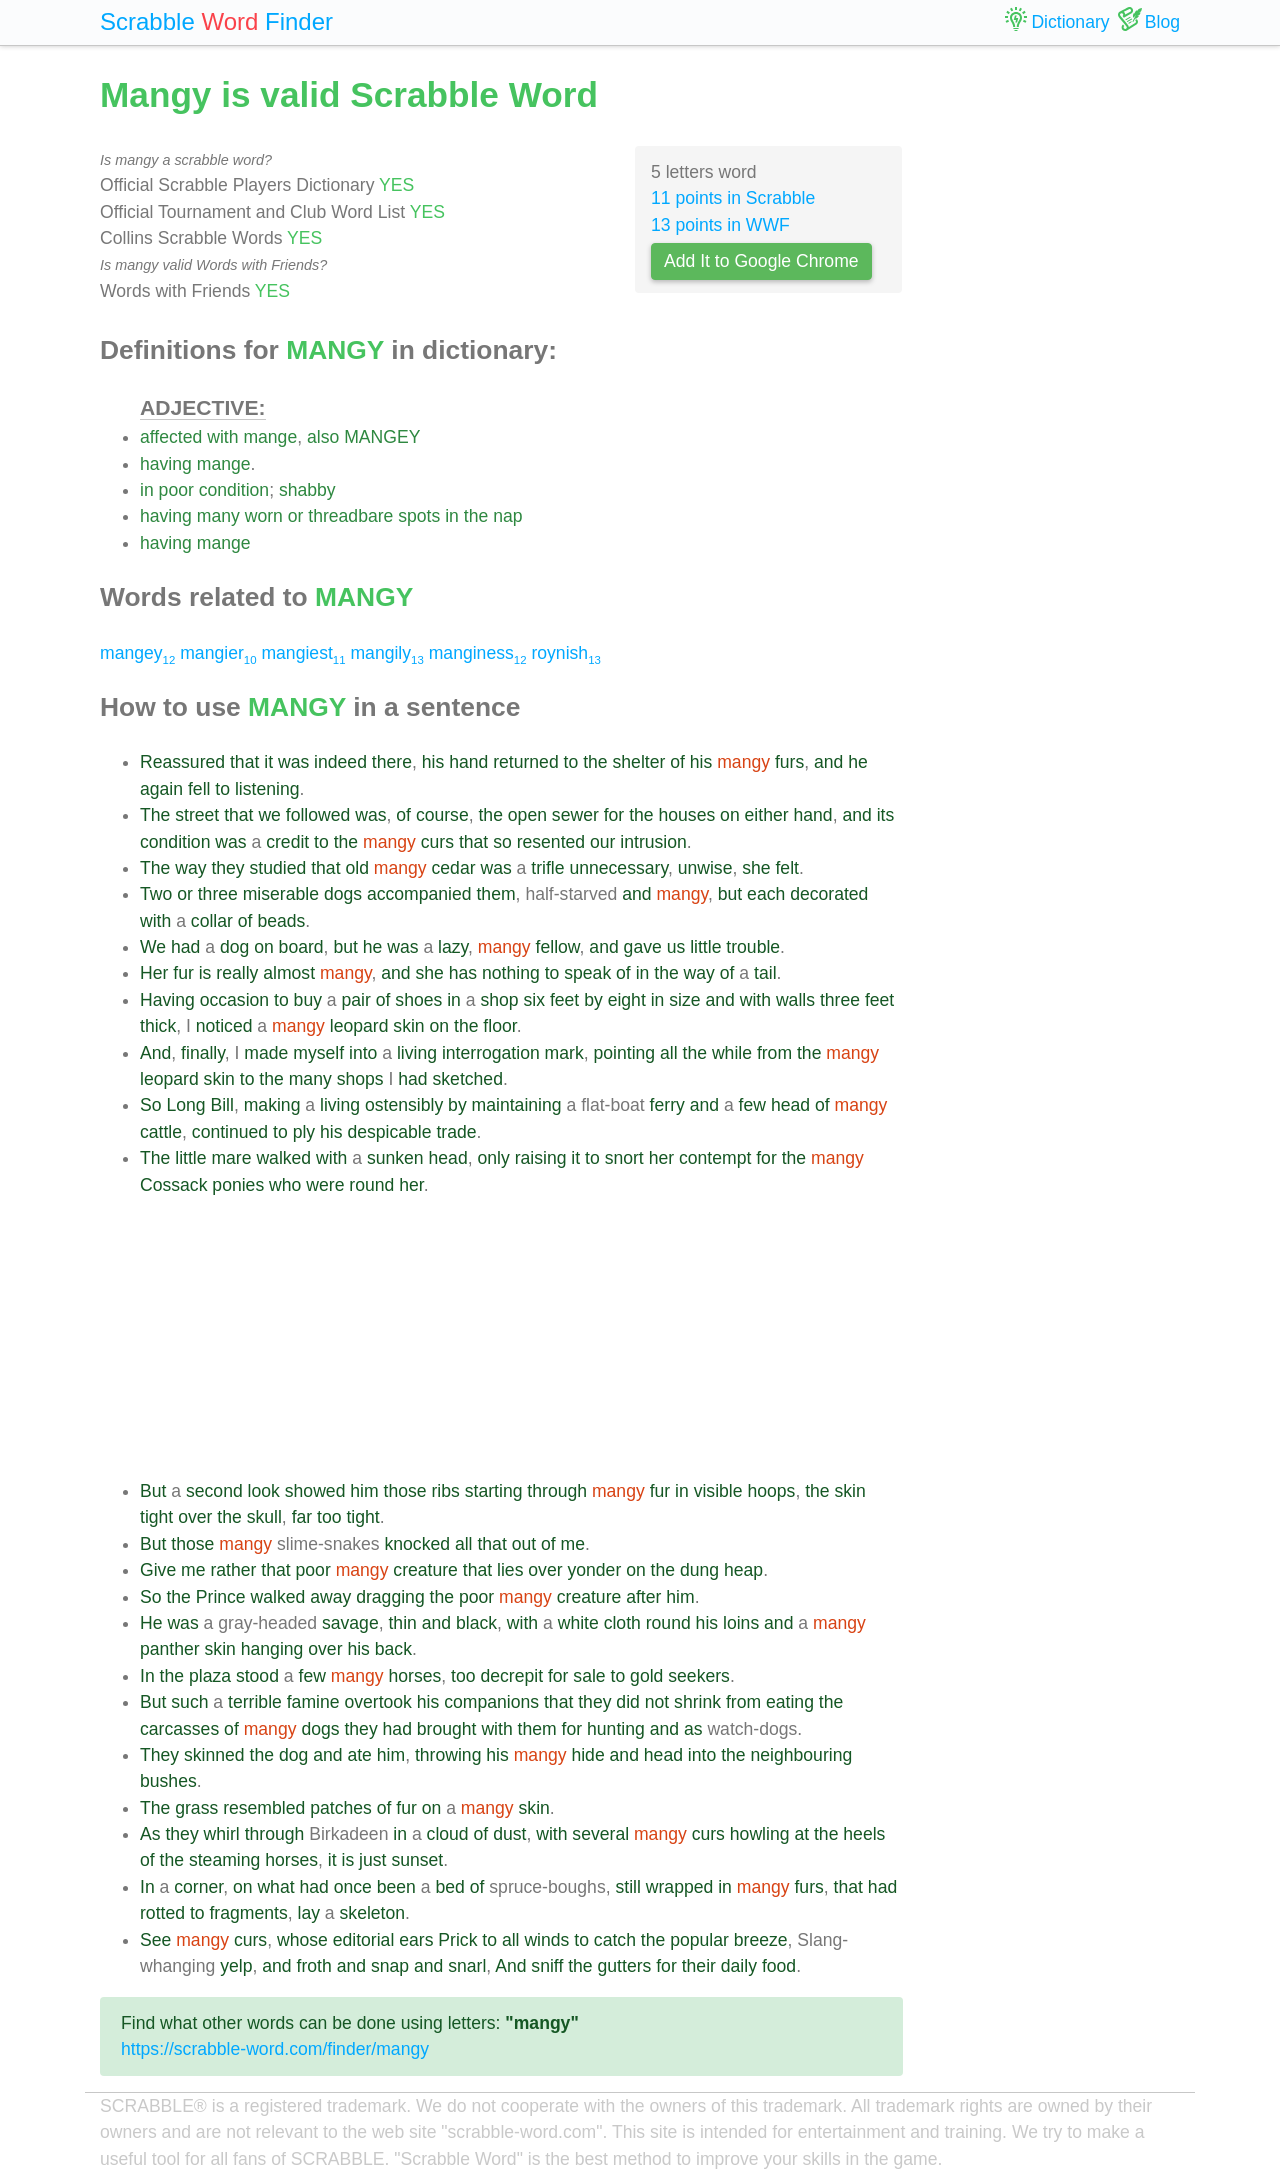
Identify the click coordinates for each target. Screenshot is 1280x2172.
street (197, 815)
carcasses (179, 1729)
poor (176, 490)
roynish (565, 653)
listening (267, 789)
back (393, 1649)
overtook (377, 1702)
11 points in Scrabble (733, 198)
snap (390, 1966)
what (275, 1887)
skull (264, 1517)
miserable (281, 894)
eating (790, 1702)
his (433, 762)
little (705, 947)
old (356, 868)
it (268, 762)
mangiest (303, 653)
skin (408, 1026)
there (392, 762)
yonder (594, 1570)
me (573, 1544)
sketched (468, 1079)
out (524, 1544)
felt (786, 868)
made (266, 1053)
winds (546, 1940)
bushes (168, 1781)
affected (171, 437)
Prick (457, 1940)
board (301, 947)
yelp (236, 1966)
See (155, 1940)
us (676, 947)
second (214, 1491)
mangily (386, 653)
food (779, 1966)
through (557, 1491)
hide (587, 1755)
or (296, 516)
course (442, 815)
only (493, 1158)
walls (795, 1000)
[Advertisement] (521, 1338)
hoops (771, 1491)
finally (203, 1053)
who (285, 1185)
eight (627, 1000)
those (405, 1491)
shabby (307, 490)
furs (789, 762)
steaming (224, 1860)
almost (289, 973)
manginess (478, 653)
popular (699, 1940)
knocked (418, 1544)
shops (360, 1079)
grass (196, 1808)
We (153, 947)
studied (278, 868)
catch (615, 1940)
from (774, 1053)
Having (167, 1000)
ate (359, 1755)
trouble (753, 947)
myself (318, 1053)
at (801, 1834)
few (752, 1105)
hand (468, 762)
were (325, 1185)
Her (154, 973)
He (151, 1623)
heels (864, 1834)
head (790, 1105)
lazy (453, 947)
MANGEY (382, 437)
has (463, 973)
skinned (214, 1755)
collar (212, 921)
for (614, 815)
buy (308, 1000)
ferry (667, 1105)
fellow (558, 947)
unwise (705, 868)
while (732, 1053)
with (222, 437)
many (218, 516)
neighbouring (801, 1755)
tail (765, 973)
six (535, 1000)
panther (170, 1649)
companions (491, 1702)
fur (183, 973)
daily (739, 1966)
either (767, 815)
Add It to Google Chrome (761, 261)
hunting (616, 1729)
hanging (272, 1649)
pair (356, 1000)
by (593, 1000)
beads (281, 921)
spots (419, 516)
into (363, 1053)
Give (158, 1570)
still (627, 1887)
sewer (575, 815)
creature (425, 1570)
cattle (161, 1132)
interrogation (491, 1053)
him (364, 1491)
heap (743, 1570)
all (669, 1053)
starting (494, 1491)
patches (341, 1808)
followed (318, 815)
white (578, 1623)
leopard (359, 1026)
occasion (234, 1000)
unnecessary (618, 868)
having (166, 464)
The (155, 815)
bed (449, 1887)
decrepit (511, 1676)
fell (199, 789)
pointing (625, 1053)
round (371, 1185)
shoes (418, 1000)
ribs (446, 1491)
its (886, 815)
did (627, 1702)
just (372, 1860)
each (766, 894)
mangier (218, 653)
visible (718, 1491)
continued (230, 1132)
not (657, 1702)
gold (646, 1676)
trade (456, 1132)
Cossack (173, 1185)
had (185, 947)
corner (198, 1887)
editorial (364, 1940)
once (353, 1887)
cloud (448, 1834)
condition (234, 490)
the (476, 516)
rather (233, 1570)
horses (414, 1676)
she (756, 868)
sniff (547, 1966)
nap (507, 516)
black (476, 1623)
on (730, 815)
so (502, 842)
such (189, 1702)
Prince (221, 1597)
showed (315, 1491)
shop (499, 1000)
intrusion (653, 842)
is (205, 973)
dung (699, 1570)
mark (564, 1053)
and (828, 762)
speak (587, 973)
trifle (547, 868)
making (272, 1105)
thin (402, 1623)
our (602, 842)
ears (416, 1940)
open (527, 815)
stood (257, 1676)
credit (287, 842)
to (571, 762)
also (323, 437)
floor (499, 1026)
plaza (210, 1676)
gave (643, 947)
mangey (137, 653)
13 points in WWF (720, 225)
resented (551, 842)
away (330, 1597)
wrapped (680, 1887)
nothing (511, 973)
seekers (699, 1676)
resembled (264, 1808)
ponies (238, 1185)
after (643, 1597)
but (730, 894)
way (190, 868)
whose (302, 1940)
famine (313, 1702)
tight (156, 1517)
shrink (697, 1702)
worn (264, 516)
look (264, 1491)
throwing (448, 1755)
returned (526, 762)
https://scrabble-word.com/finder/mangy (275, 2049)
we (269, 815)
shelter (639, 762)
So (151, 1105)
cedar (454, 868)
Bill (221, 1105)
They (159, 1755)
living (417, 1053)
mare (231, 1158)
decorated (829, 894)
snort (624, 1158)
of (677, 762)
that (244, 762)
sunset (417, 1860)
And (155, 1053)
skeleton (373, 1913)
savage (350, 1623)
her (661, 1158)
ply (304, 1132)
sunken (395, 1158)
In (147, 1676)
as (693, 1729)
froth (314, 1966)
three (218, 894)
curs (437, 842)
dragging (390, 1597)
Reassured (182, 762)
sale (589, 1676)
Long (185, 1105)
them (495, 894)
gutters (625, 1966)
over (195, 1517)
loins (741, 1623)
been (396, 1887)
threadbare (350, 516)
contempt (715, 1158)
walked (283, 1158)
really (237, 973)
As (150, 1834)
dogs (343, 894)
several (600, 1834)
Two (156, 894)
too (329, 1517)
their (699, 1966)
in (147, 490)
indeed (340, 762)
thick (158, 1026)
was (293, 762)
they (227, 868)
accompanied (419, 894)
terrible (255, 1702)
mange (270, 437)
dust (509, 1834)
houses (686, 815)
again (161, 789)
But (153, 1491)
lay (308, 1913)
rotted (162, 1913)
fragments (248, 1913)
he (858, 762)
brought (447, 1729)
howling (760, 1834)
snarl (467, 1966)
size (684, 1000)
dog (234, 947)
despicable (389, 1132)
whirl (222, 1834)
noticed (224, 1026)
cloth (622, 1623)
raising (541, 1158)
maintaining (517, 1105)
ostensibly (404, 1105)
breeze (761, 1940)
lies (510, 1570)
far (302, 1517)
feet (564, 1000)
